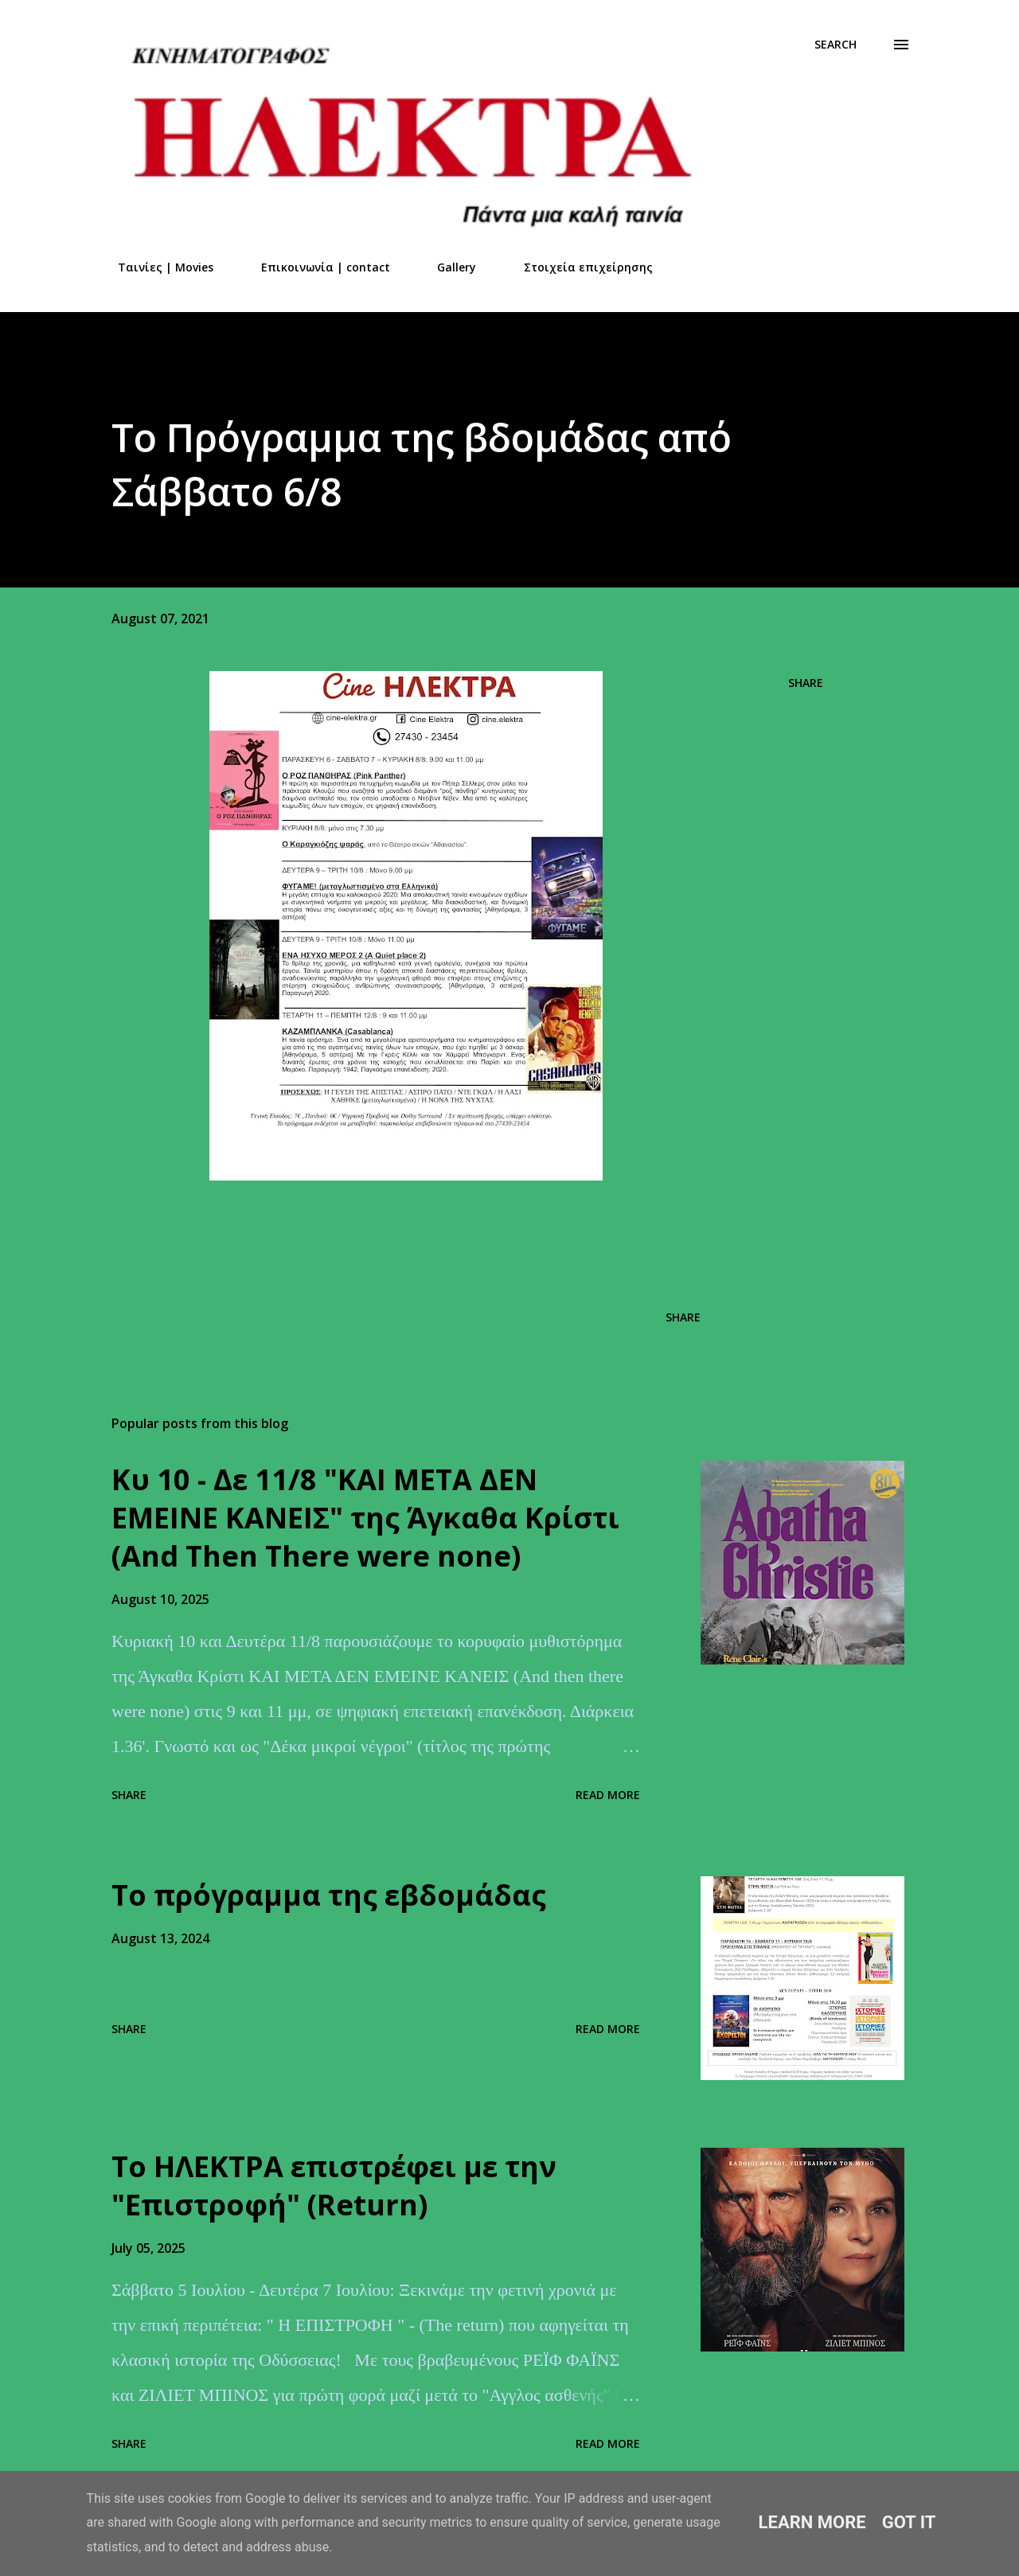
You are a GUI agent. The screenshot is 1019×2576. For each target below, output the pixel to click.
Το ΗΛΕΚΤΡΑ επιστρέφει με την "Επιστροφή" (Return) (333, 2185)
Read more (608, 1794)
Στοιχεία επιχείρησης (578, 267)
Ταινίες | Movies (156, 267)
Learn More (812, 2522)
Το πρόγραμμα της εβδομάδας (328, 1894)
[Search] (835, 44)
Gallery (447, 267)
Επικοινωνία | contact (316, 267)
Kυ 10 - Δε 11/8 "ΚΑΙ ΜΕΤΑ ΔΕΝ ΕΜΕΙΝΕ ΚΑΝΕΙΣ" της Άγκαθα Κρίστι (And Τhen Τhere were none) (365, 1517)
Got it (909, 2522)
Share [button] (805, 682)
